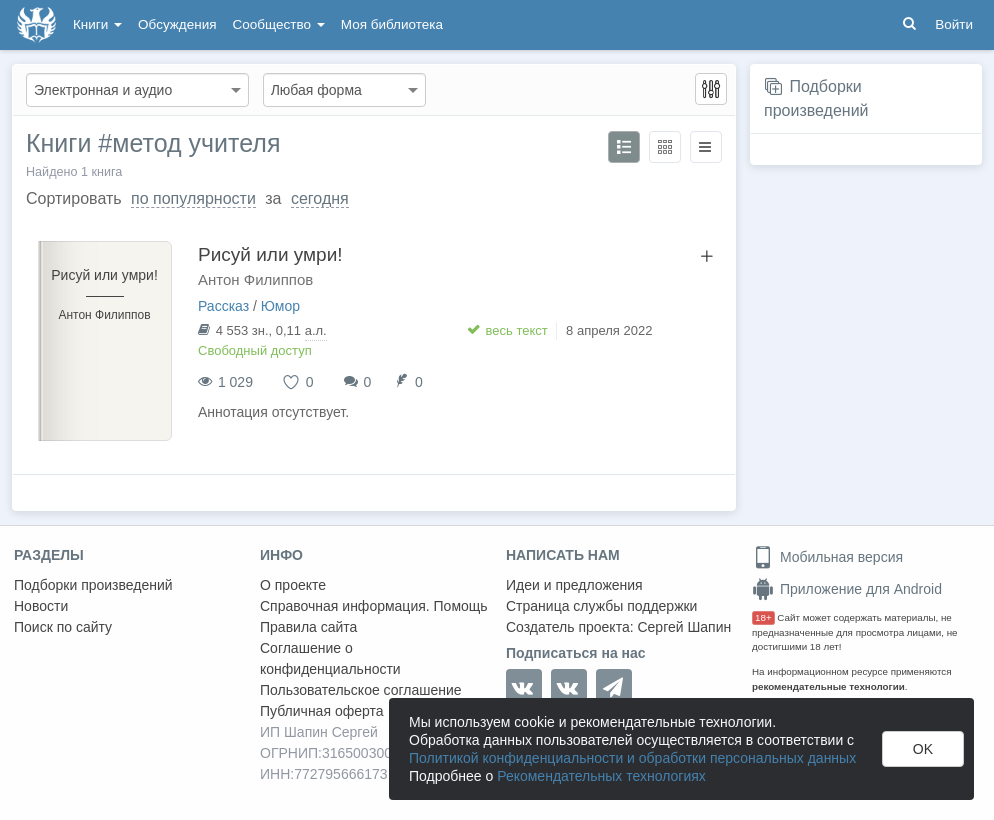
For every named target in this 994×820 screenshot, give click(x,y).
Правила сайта (308, 627)
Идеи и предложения (574, 585)
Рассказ (223, 306)
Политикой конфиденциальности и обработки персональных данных (632, 758)
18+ (763, 617)
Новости (41, 606)
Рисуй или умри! (270, 254)
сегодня (320, 198)
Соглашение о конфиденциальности (330, 658)
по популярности (193, 198)
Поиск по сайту (63, 627)
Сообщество (279, 24)
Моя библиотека (392, 24)
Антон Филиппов (255, 279)
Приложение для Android (847, 589)
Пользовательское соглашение (361, 690)
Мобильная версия (827, 557)
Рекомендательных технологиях (601, 776)
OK (923, 749)
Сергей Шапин (684, 627)
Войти (954, 24)
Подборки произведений (93, 585)
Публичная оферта (322, 711)
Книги (97, 24)
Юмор (280, 306)
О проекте (293, 585)
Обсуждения (177, 24)
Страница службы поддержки (601, 606)
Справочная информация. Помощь (374, 606)
